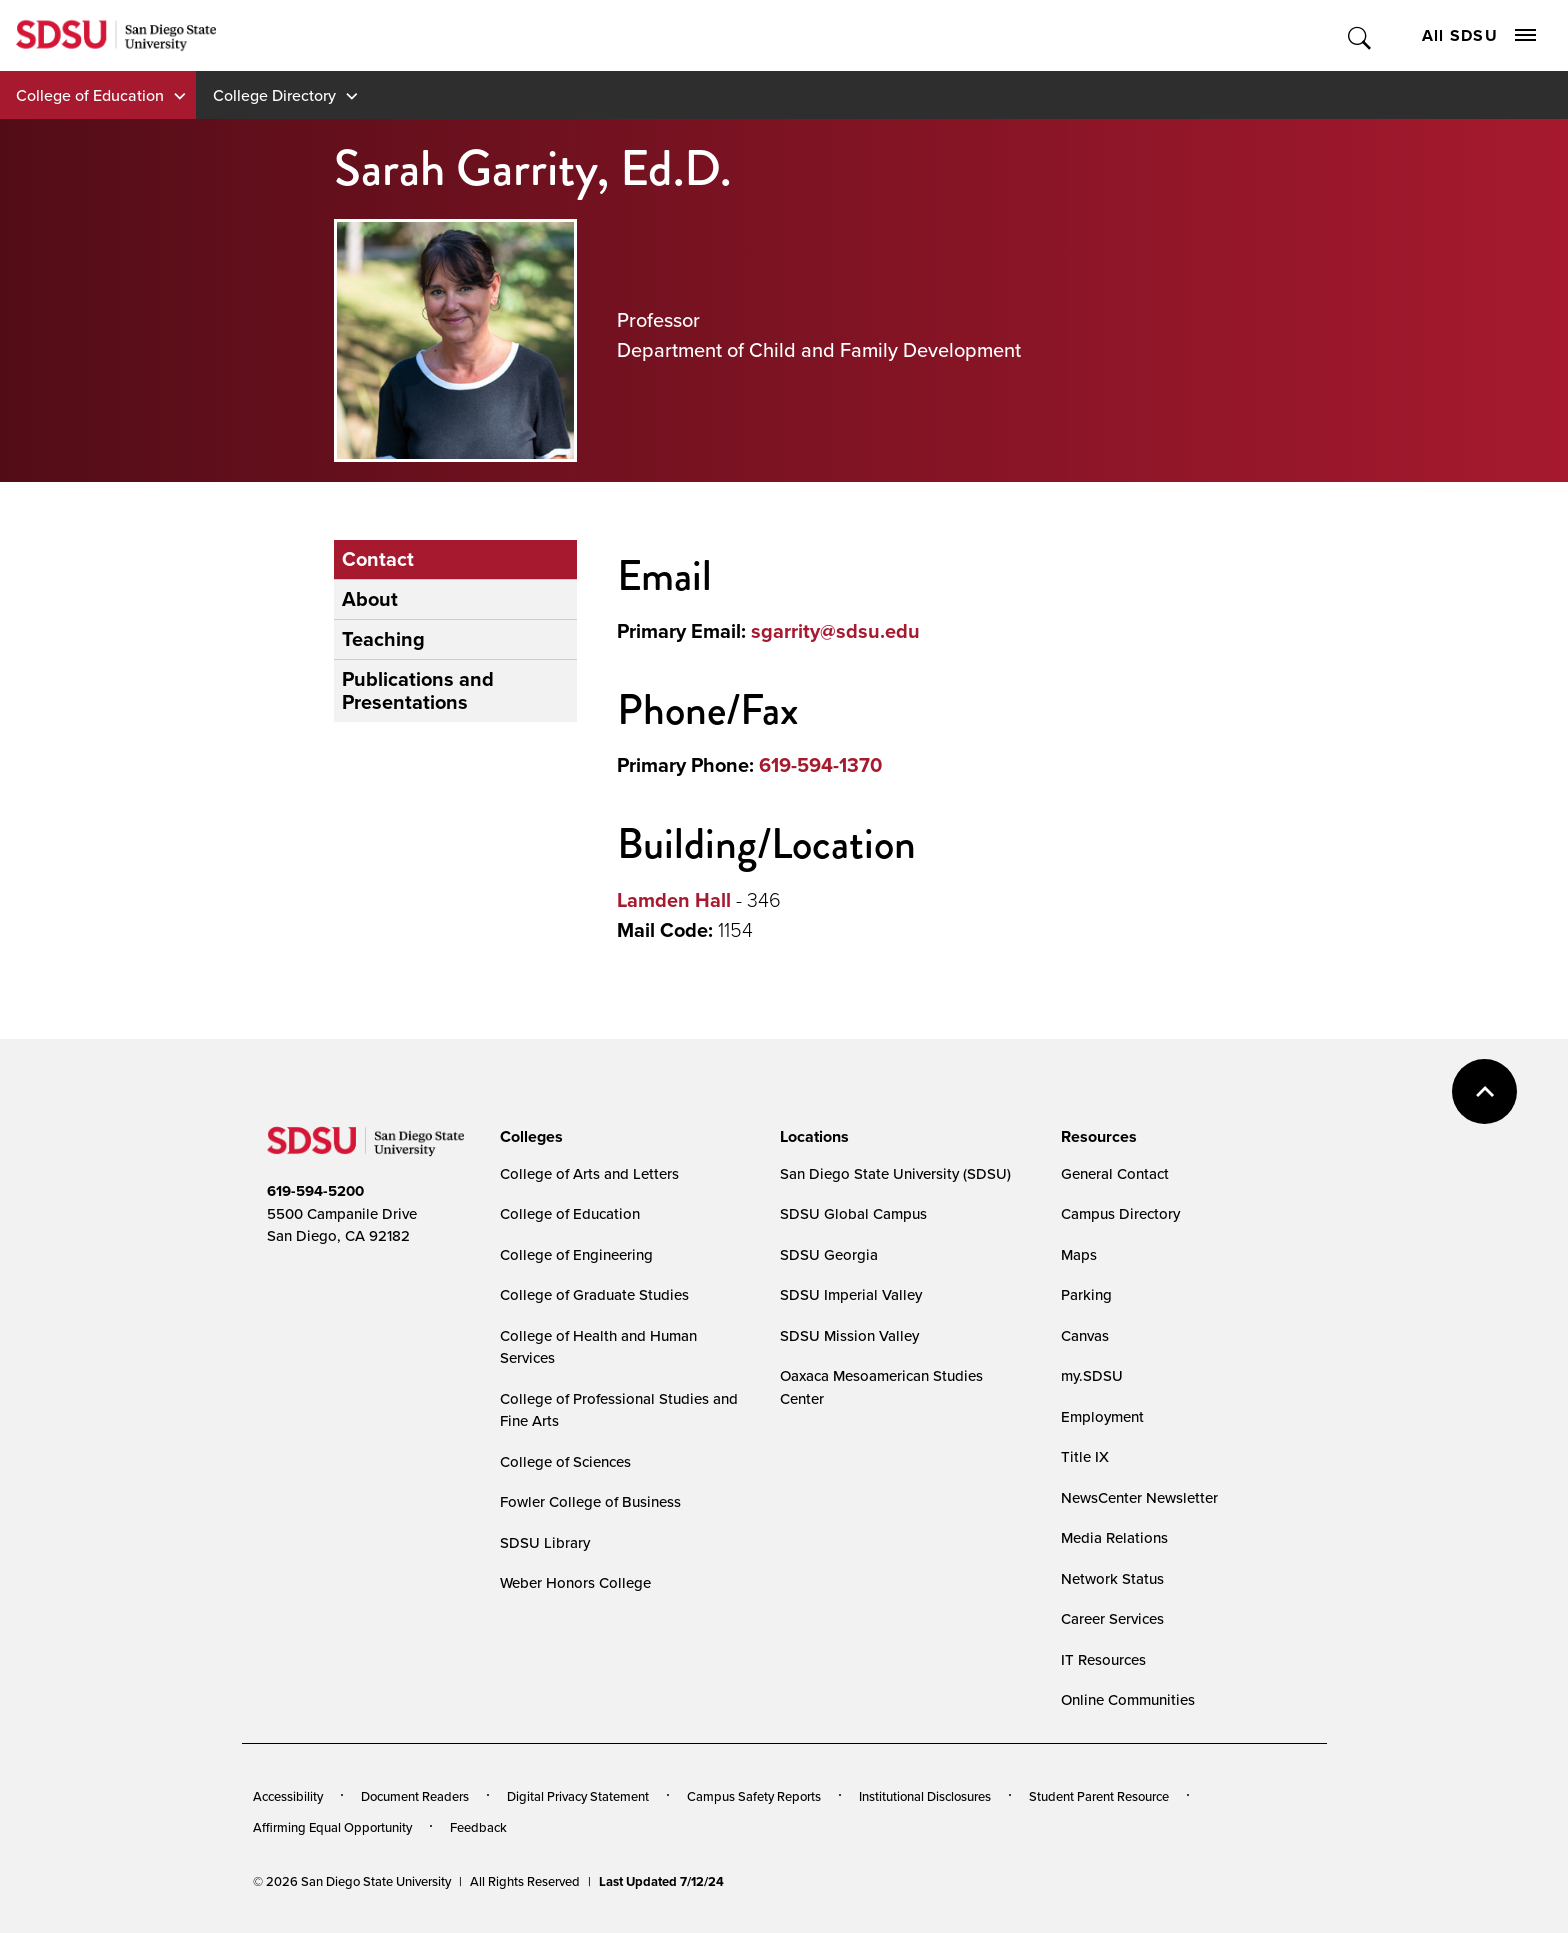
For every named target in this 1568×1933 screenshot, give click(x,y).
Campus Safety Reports (754, 1796)
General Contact (1115, 1173)
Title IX (1085, 1456)
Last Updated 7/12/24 (661, 1881)
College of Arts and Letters (589, 1173)
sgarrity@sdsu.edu (835, 631)
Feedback (478, 1827)
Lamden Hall (674, 900)
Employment (1102, 1416)
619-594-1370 (820, 765)
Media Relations (1114, 1537)
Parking (1086, 1294)
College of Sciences (565, 1461)
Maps (1079, 1254)
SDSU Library (545, 1542)
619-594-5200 (315, 1191)
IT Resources (1103, 1659)
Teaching (383, 639)
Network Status (1112, 1578)
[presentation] (528, 1137)
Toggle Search (1360, 35)
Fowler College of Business (590, 1501)
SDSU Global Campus (853, 1213)
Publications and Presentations (418, 690)
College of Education (90, 95)
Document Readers (415, 1796)
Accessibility (288, 1796)
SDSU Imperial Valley (851, 1294)
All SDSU (1479, 35)
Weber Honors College (575, 1582)
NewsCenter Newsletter (1139, 1497)
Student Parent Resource (1099, 1796)
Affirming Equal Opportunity (332, 1827)
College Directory (274, 95)
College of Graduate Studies (594, 1294)
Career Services (1112, 1618)
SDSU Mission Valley (849, 1335)
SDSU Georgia (829, 1254)
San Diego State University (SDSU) (895, 1173)
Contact (378, 559)
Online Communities (1128, 1699)
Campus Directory (1120, 1213)
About (370, 599)
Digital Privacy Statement (578, 1796)
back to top (1484, 1091)
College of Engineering (576, 1254)
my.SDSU (1092, 1375)
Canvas (1085, 1335)
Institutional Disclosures (925, 1796)
